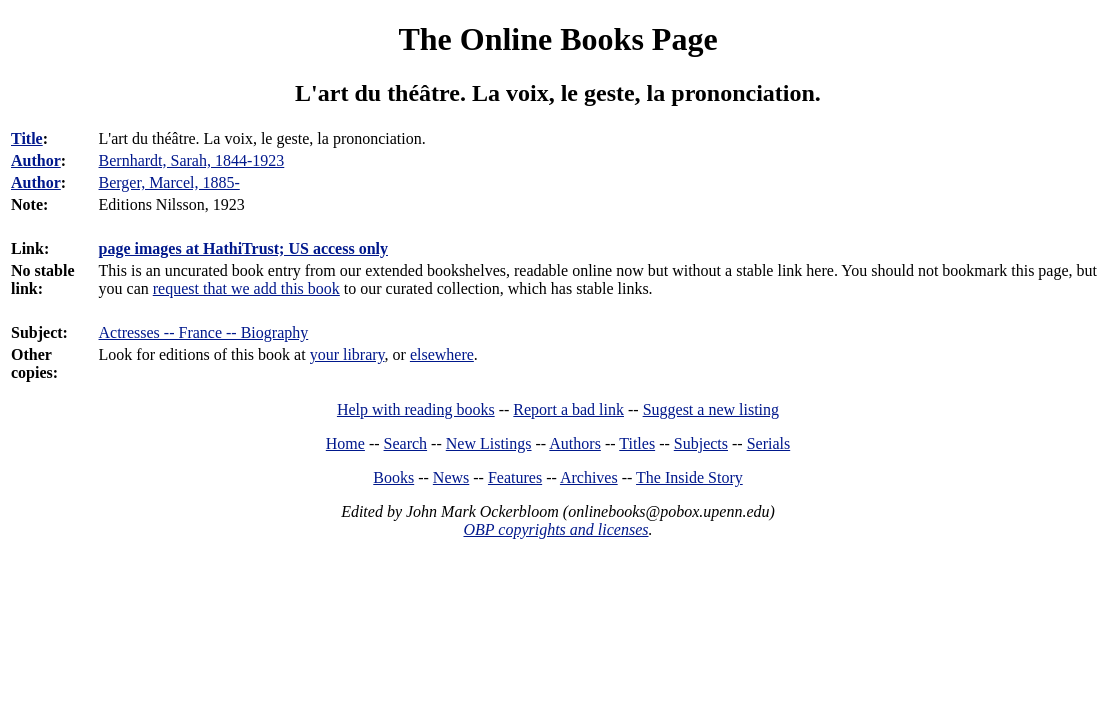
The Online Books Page (557, 39)
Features (515, 477)
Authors (575, 443)
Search (406, 443)
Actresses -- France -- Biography (204, 332)
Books (393, 477)
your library (347, 354)
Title (27, 138)
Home (345, 443)
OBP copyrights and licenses (555, 529)
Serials (769, 443)
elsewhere (442, 354)
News (451, 477)
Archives (589, 477)
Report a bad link (568, 409)
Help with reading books (416, 409)
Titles (637, 443)
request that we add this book (246, 288)
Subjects (701, 443)
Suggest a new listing (711, 409)
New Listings (489, 443)
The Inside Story (689, 477)
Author (36, 160)
